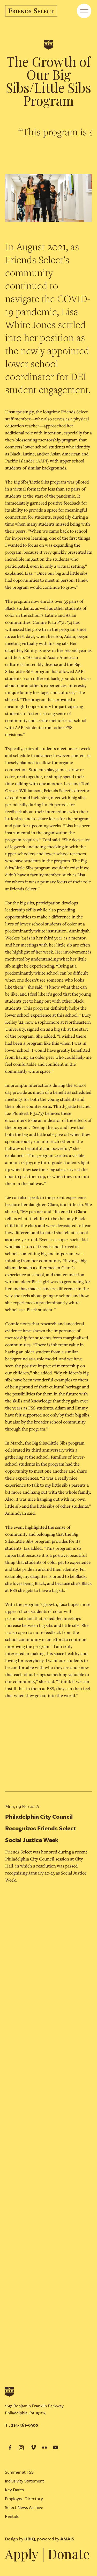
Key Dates (14, 2489)
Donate (69, 2553)
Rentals (12, 2516)
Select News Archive (24, 2507)
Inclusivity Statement (24, 2481)
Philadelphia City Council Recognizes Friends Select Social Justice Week (40, 1828)
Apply (22, 2553)
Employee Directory (24, 2498)
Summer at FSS (19, 2472)
